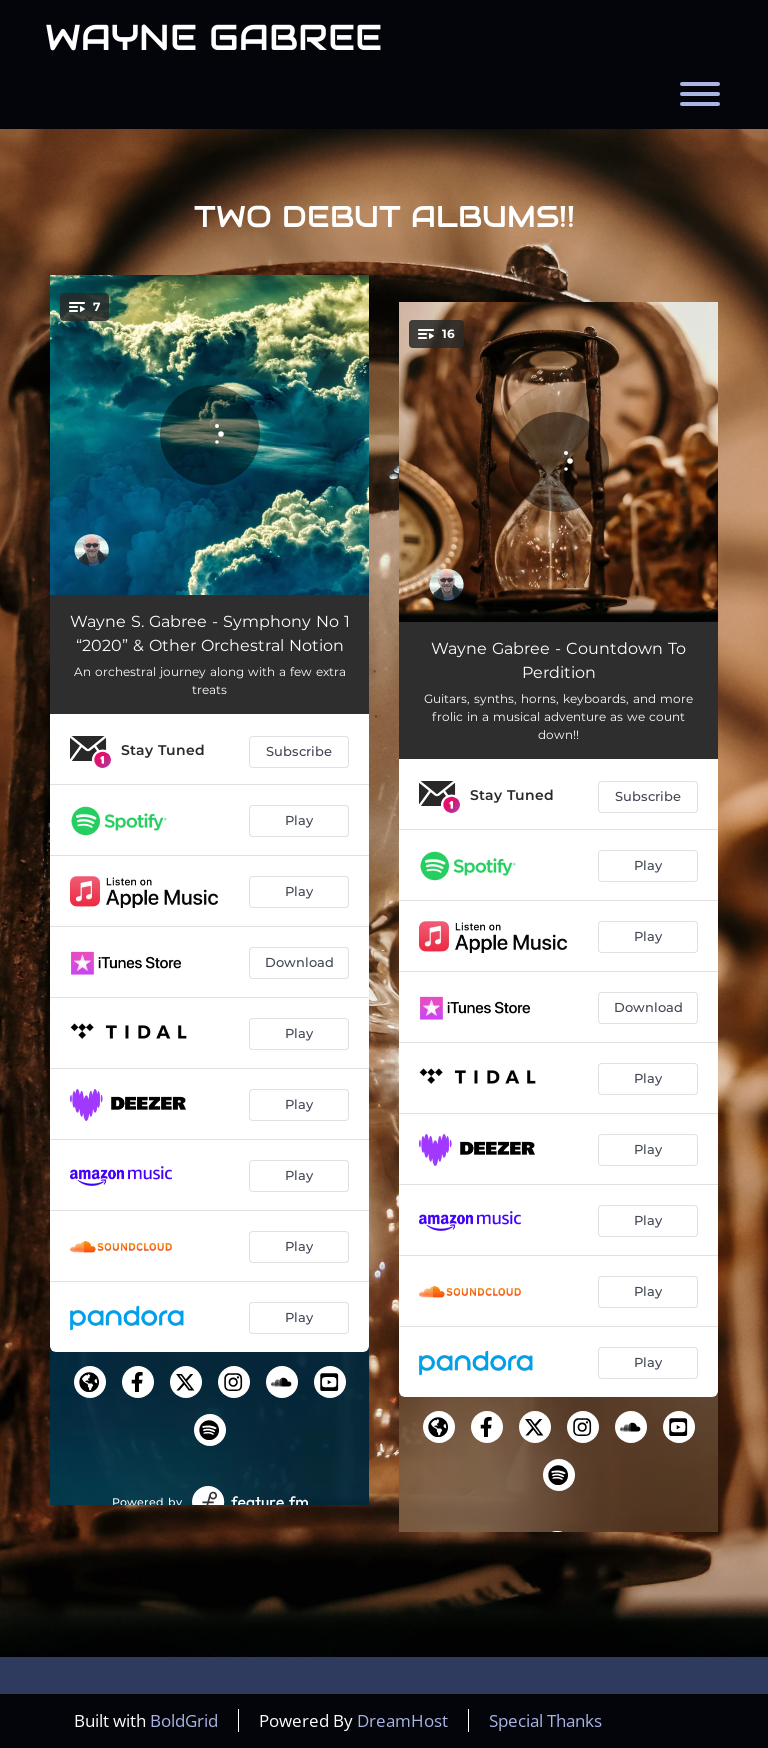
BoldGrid (184, 1720)
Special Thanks (545, 1720)
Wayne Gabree (213, 37)
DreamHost (402, 1720)
